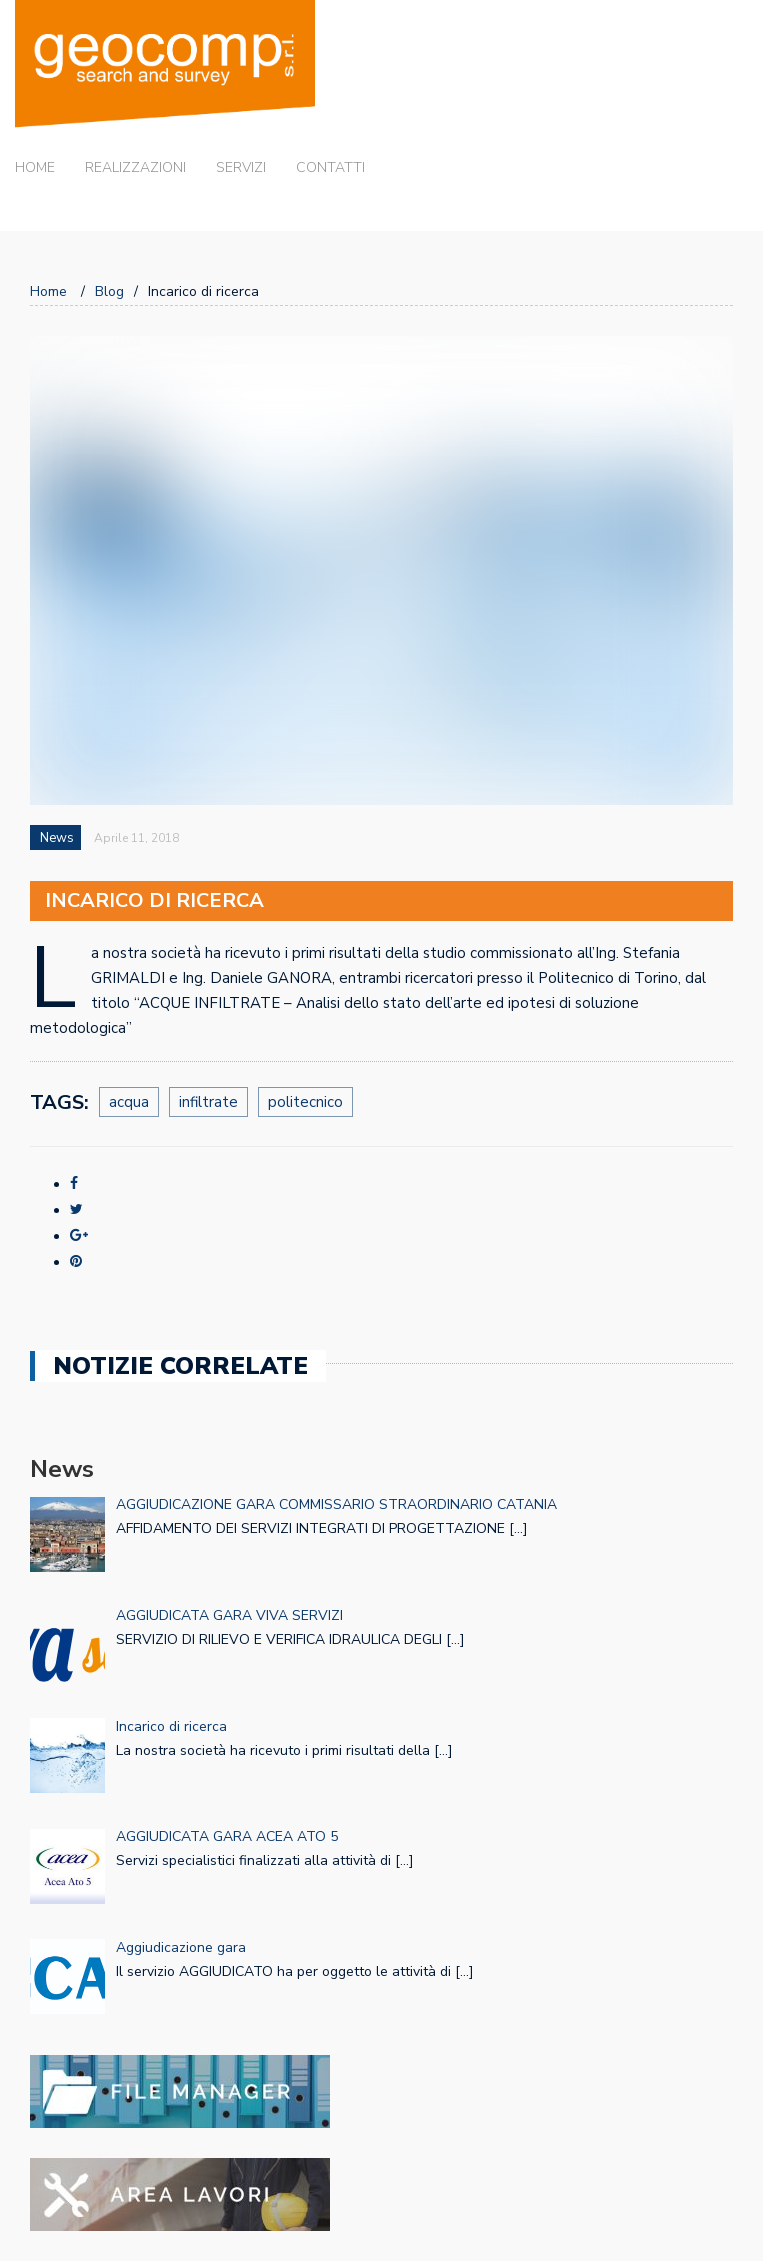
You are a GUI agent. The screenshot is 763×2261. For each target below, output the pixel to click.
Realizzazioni (135, 167)
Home (35, 167)
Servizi (241, 167)
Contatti (330, 167)
